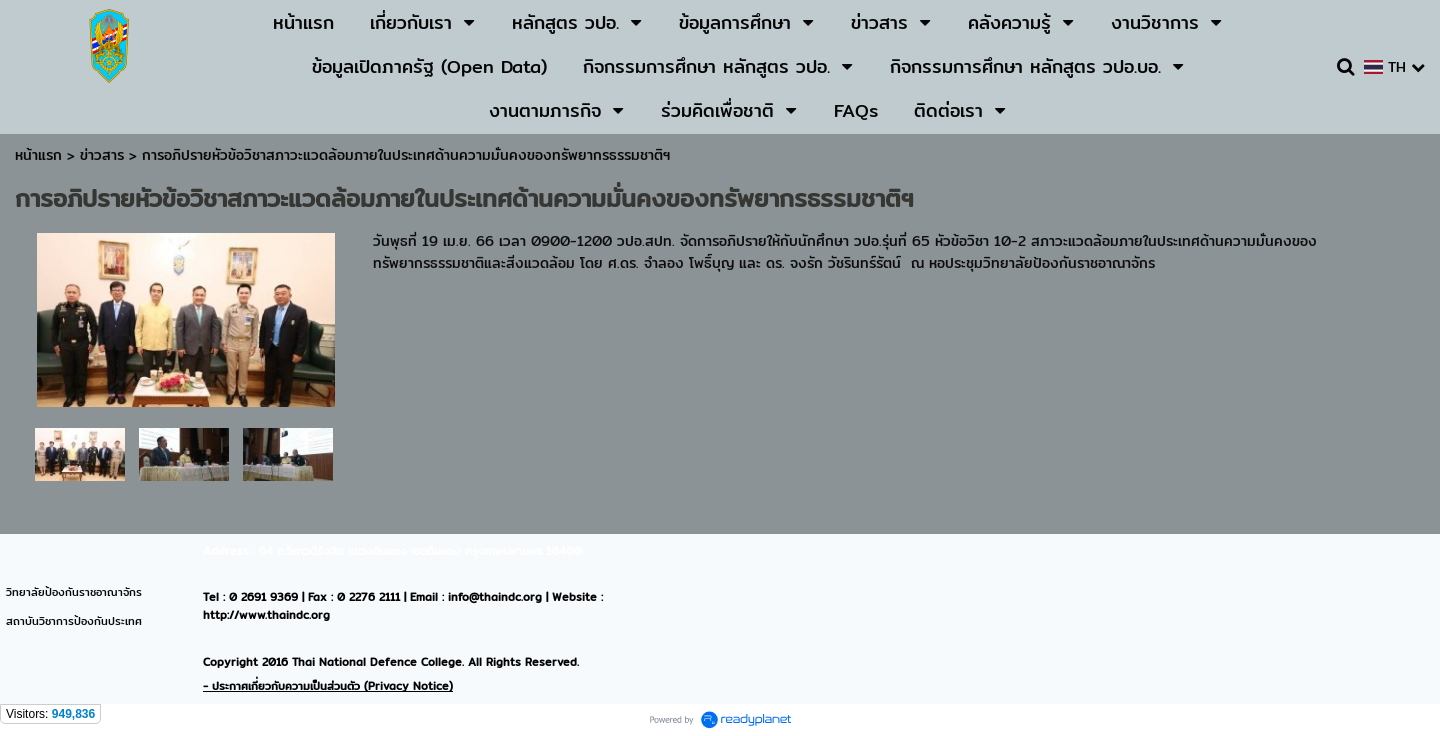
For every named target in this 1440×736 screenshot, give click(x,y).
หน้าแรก (38, 155)
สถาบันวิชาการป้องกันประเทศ (74, 621)
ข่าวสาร (104, 155)
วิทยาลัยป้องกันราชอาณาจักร (74, 592)
